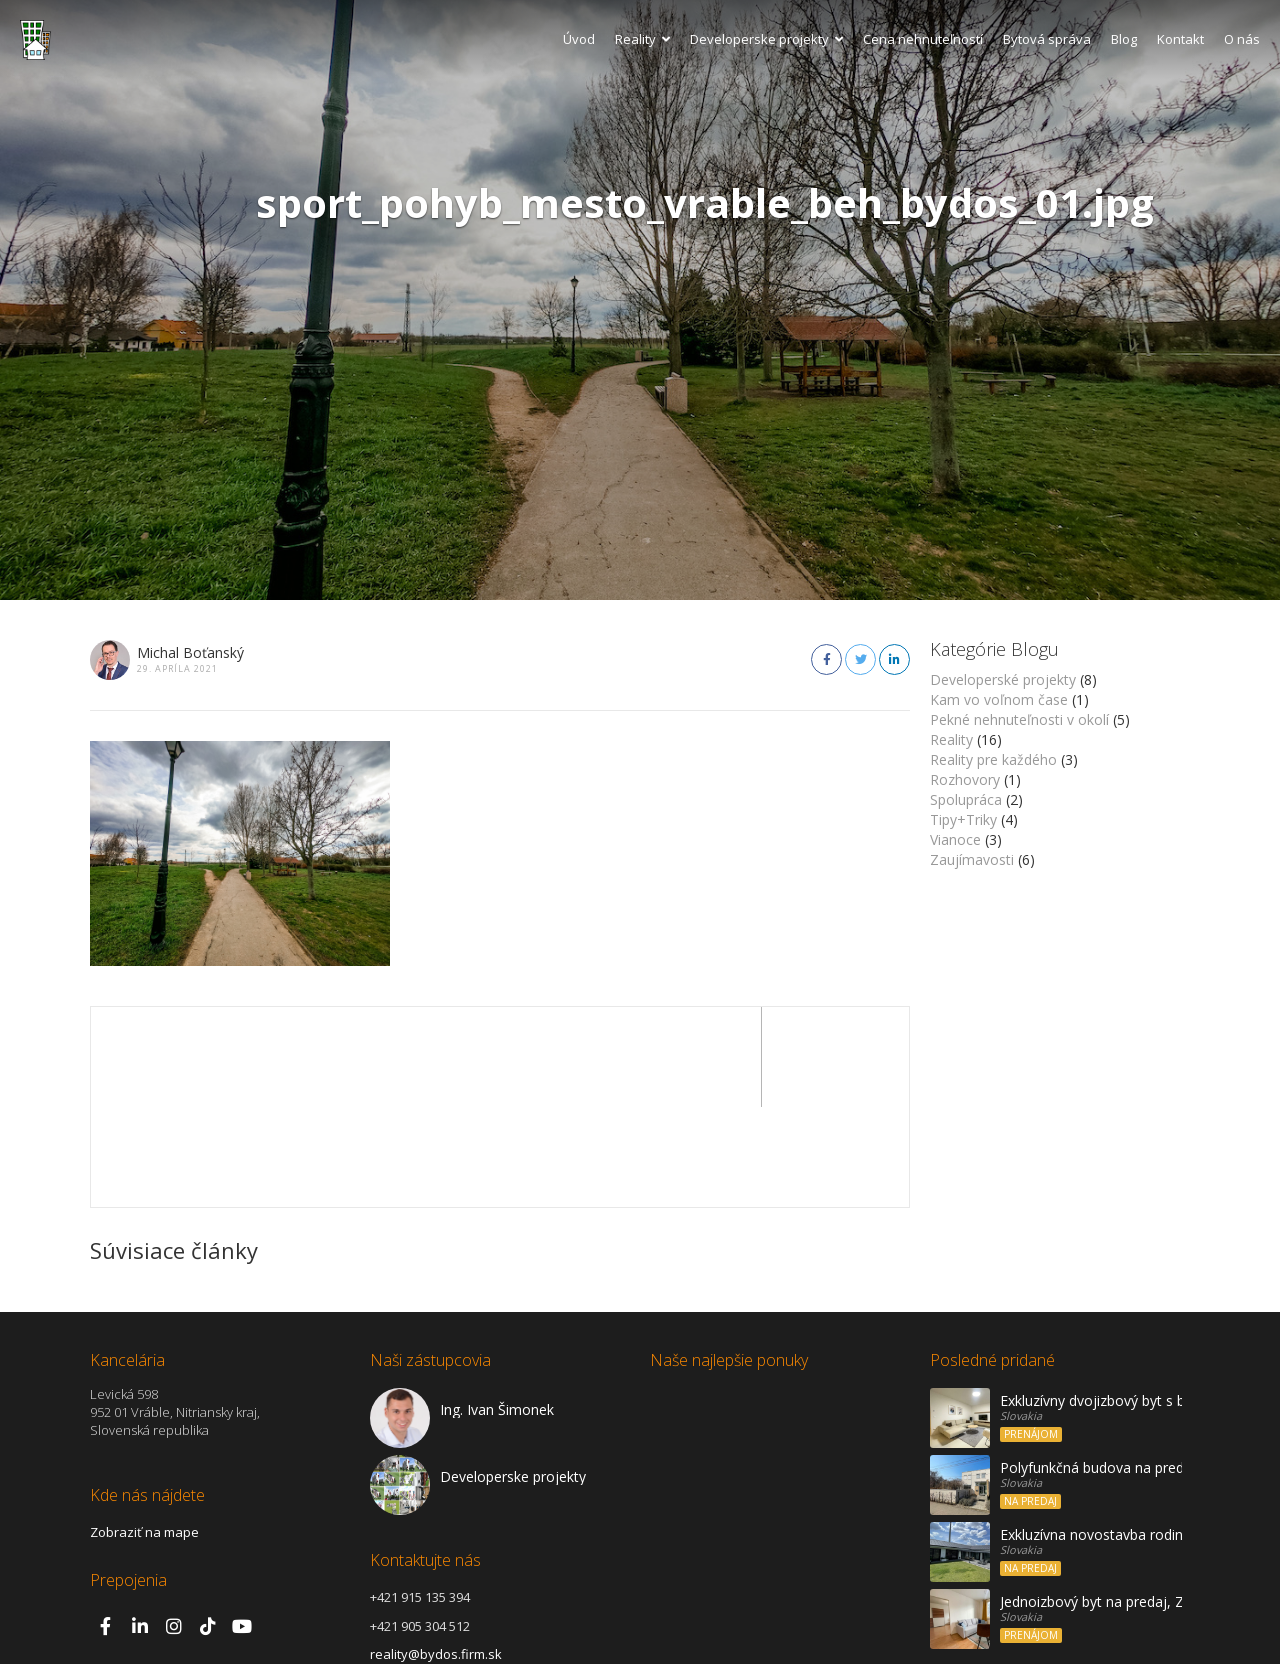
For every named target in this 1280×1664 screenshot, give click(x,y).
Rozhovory (965, 779)
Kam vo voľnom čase (999, 699)
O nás (1242, 39)
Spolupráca (966, 799)
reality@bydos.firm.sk (436, 1554)
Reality (642, 39)
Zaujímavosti (972, 859)
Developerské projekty (1003, 679)
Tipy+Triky (963, 819)
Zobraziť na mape (144, 1432)
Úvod (579, 39)
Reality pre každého (993, 759)
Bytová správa (1047, 39)
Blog (1124, 39)
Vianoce (955, 839)
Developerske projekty (766, 39)
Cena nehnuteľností (923, 39)
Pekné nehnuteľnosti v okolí (1019, 719)
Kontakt (1180, 39)
